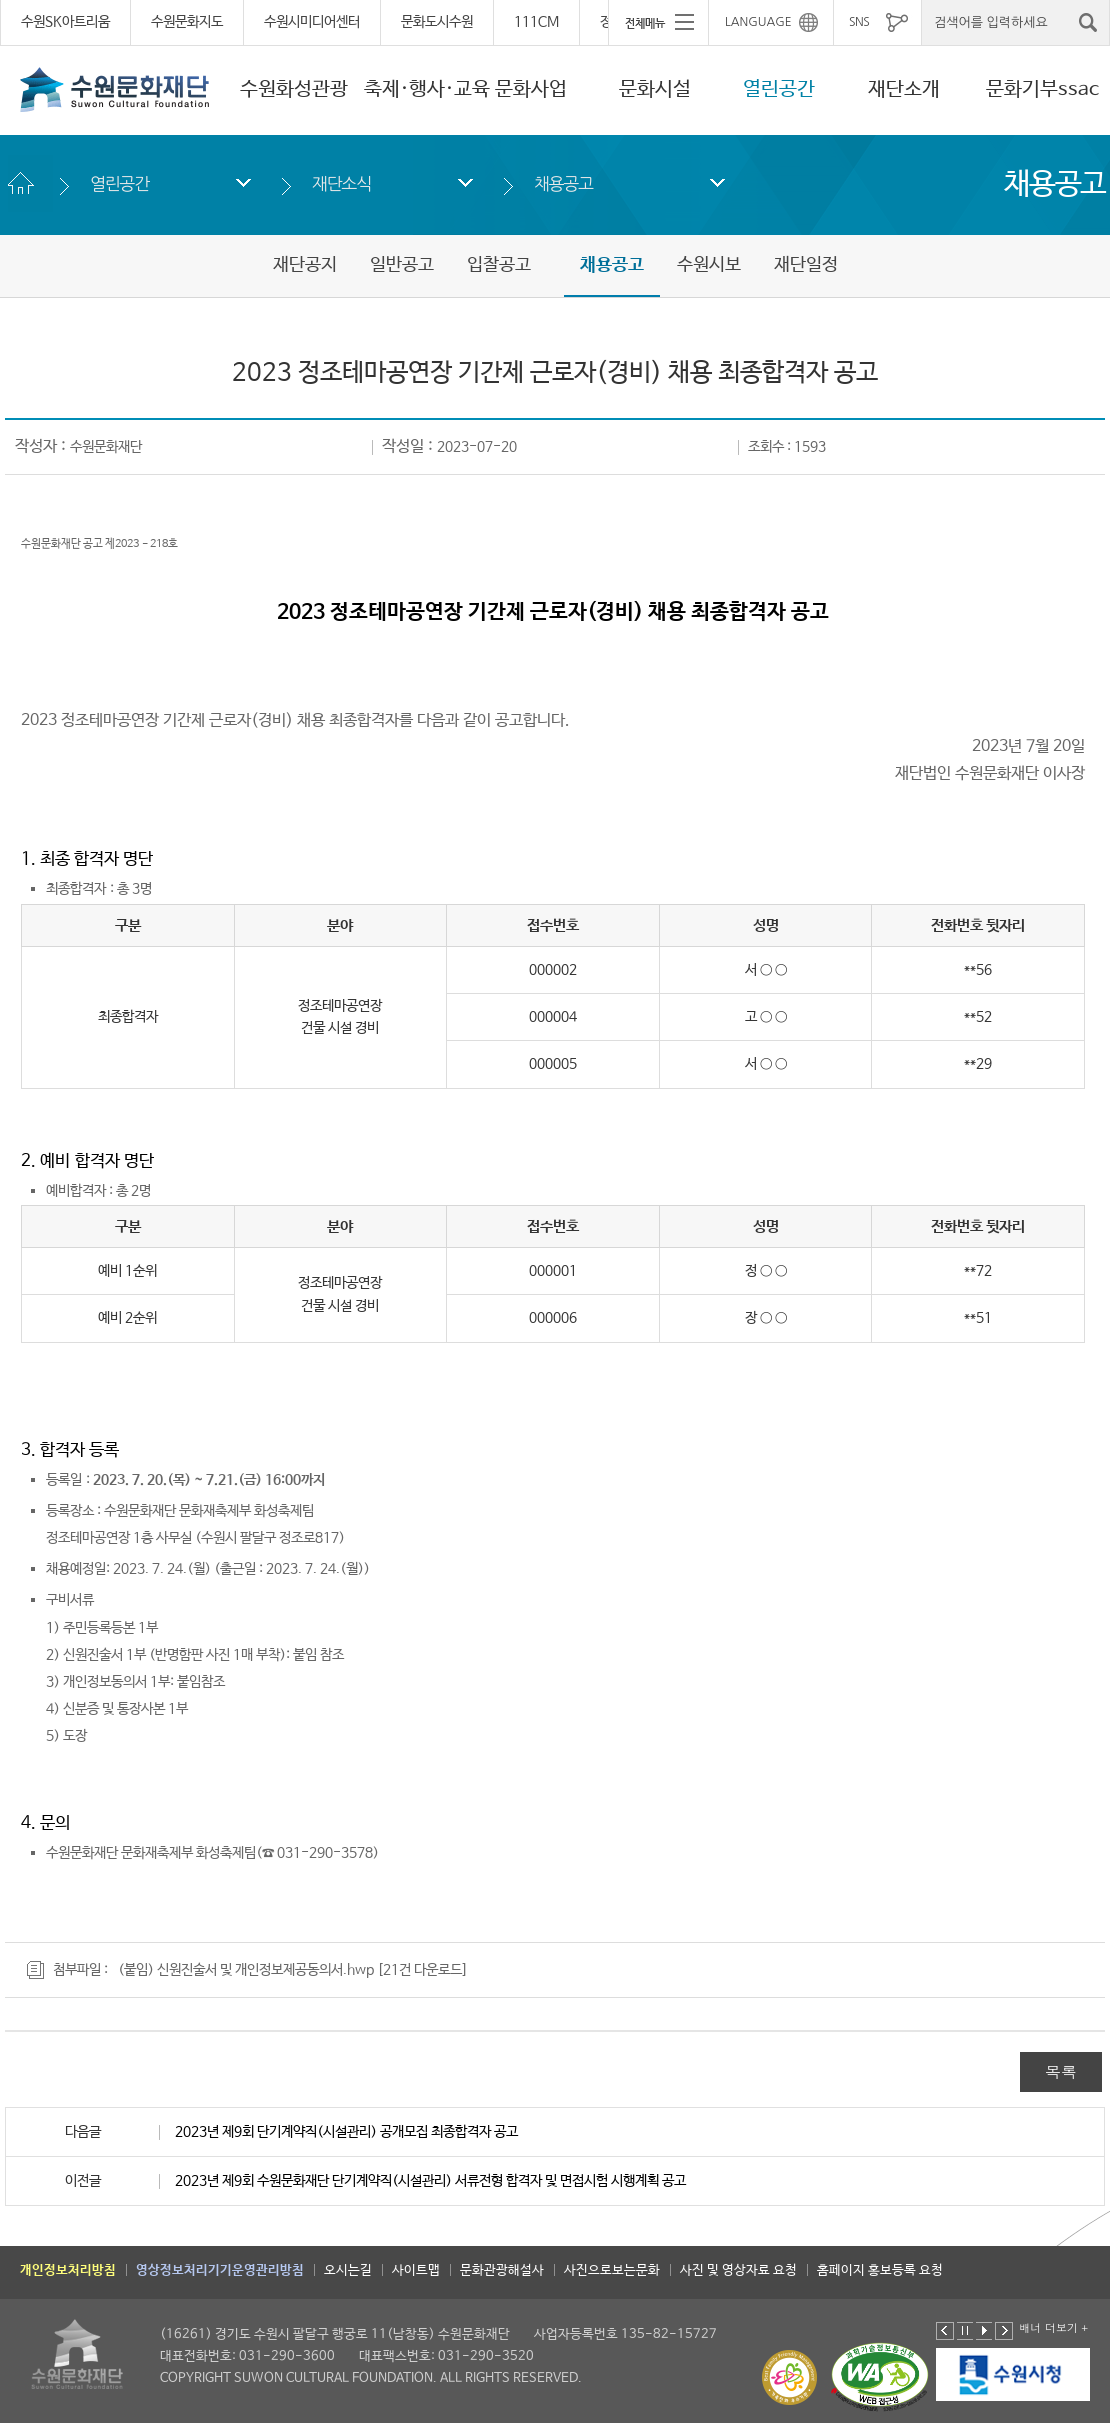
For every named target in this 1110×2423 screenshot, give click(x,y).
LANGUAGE (758, 22)
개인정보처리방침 (68, 2270)
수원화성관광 (294, 89)
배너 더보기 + (1053, 2327)
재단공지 (305, 265)
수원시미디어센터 (312, 22)
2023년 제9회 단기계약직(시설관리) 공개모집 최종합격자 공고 (346, 2132)
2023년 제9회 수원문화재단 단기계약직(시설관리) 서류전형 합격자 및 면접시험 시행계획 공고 (430, 2181)
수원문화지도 (187, 22)
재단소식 (341, 183)
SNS (859, 22)
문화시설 (655, 89)
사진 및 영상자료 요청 (738, 2270)
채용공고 (563, 183)
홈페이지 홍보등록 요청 (880, 2270)
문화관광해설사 (502, 2270)
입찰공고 (499, 265)
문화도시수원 (437, 22)
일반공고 (402, 265)
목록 (1061, 2071)
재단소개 (904, 89)
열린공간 (779, 89)
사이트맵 (416, 2270)
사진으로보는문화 (612, 2270)
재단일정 (806, 265)
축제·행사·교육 (427, 89)
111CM (536, 22)
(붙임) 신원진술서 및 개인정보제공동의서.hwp (246, 1970)
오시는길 (348, 2270)
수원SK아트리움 (65, 22)
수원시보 (709, 265)
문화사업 (531, 89)
